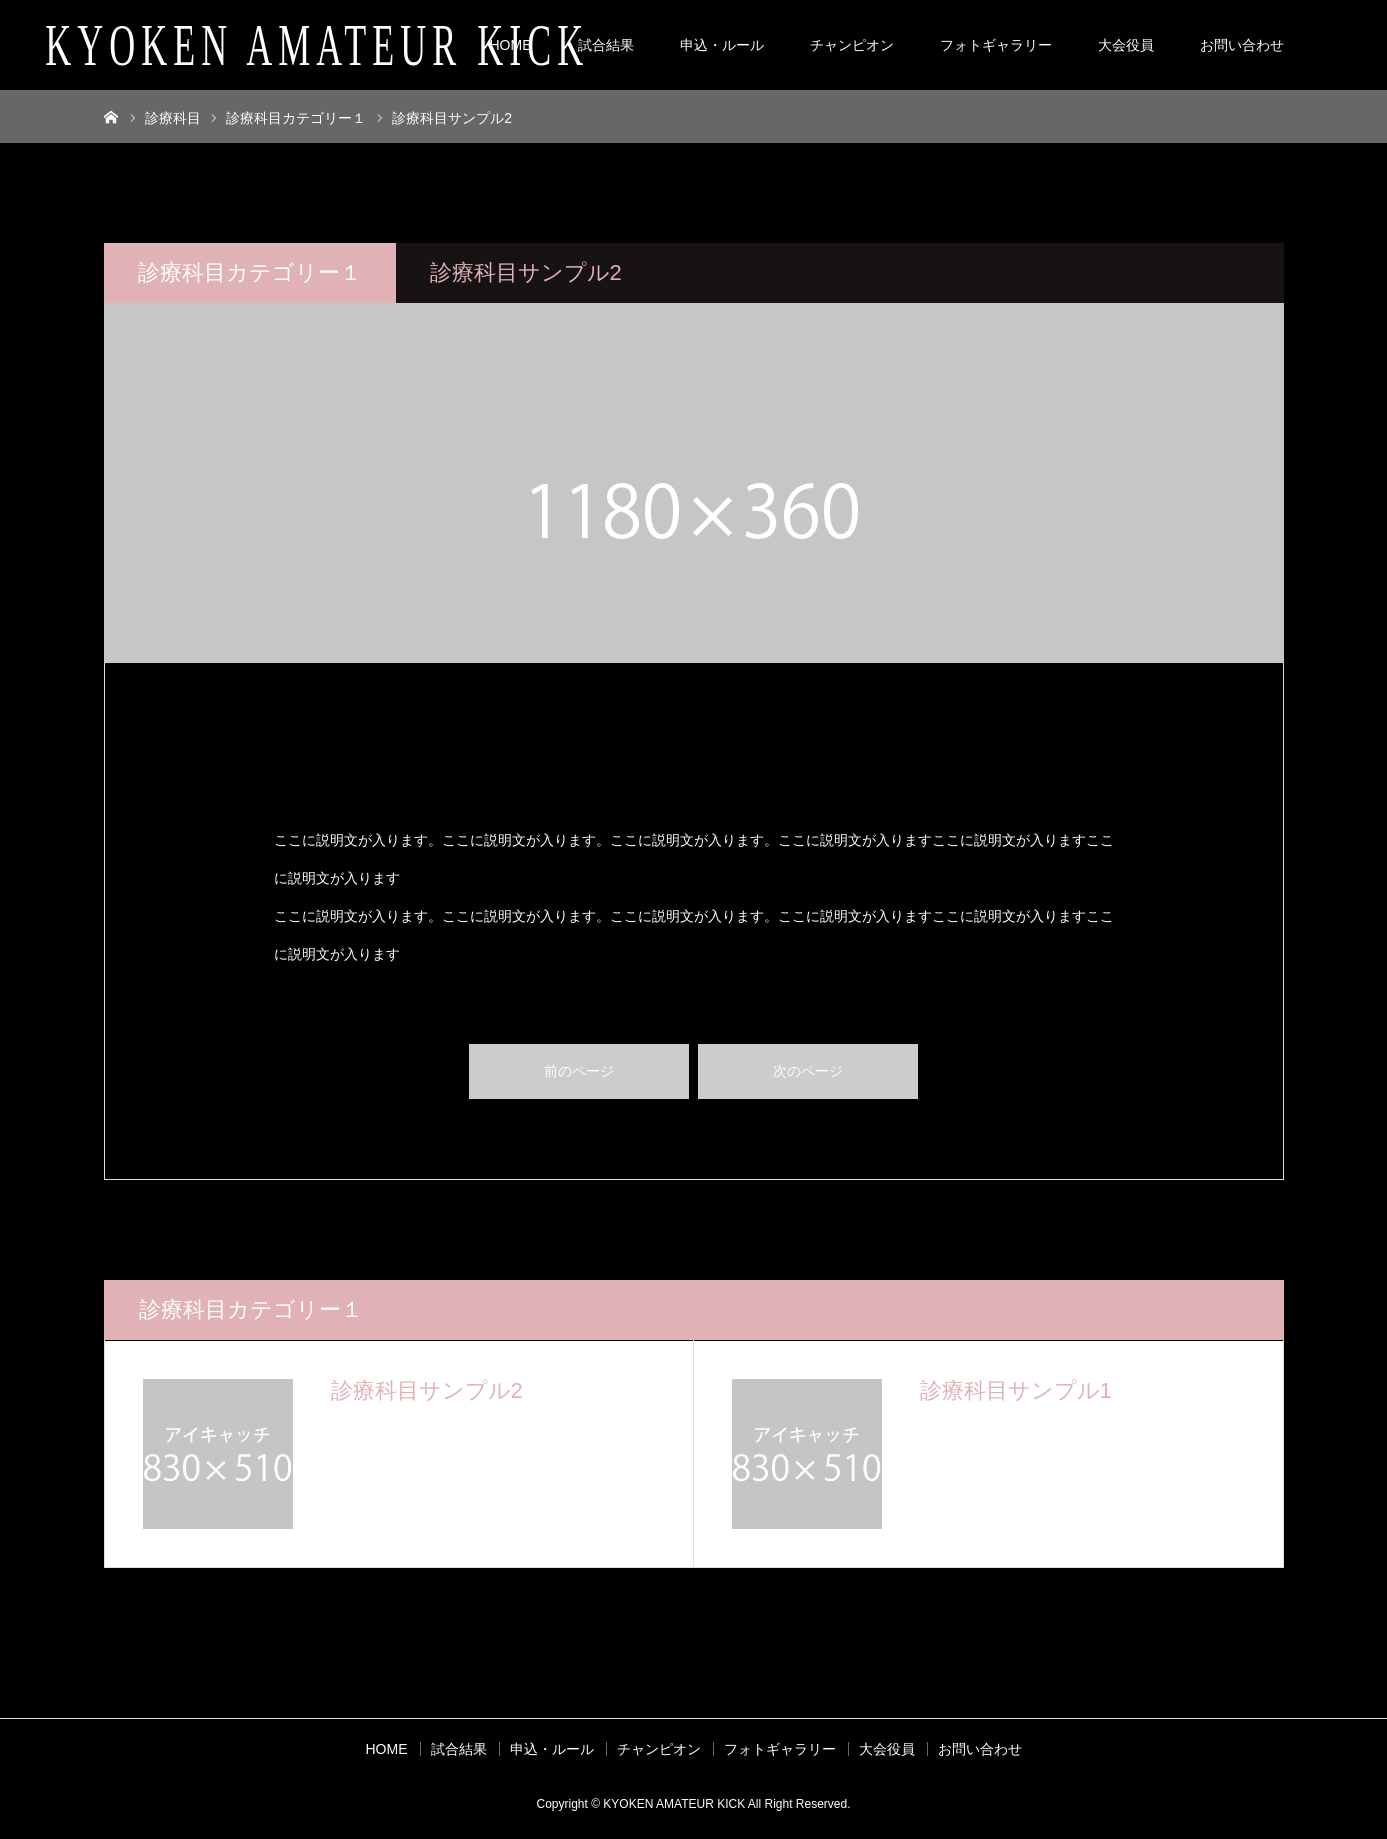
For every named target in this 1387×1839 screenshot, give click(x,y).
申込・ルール (722, 45)
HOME (511, 45)
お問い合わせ (1242, 45)
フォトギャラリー (996, 45)
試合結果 (606, 45)
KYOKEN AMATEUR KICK (317, 45)
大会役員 (1126, 45)
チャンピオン (852, 45)
